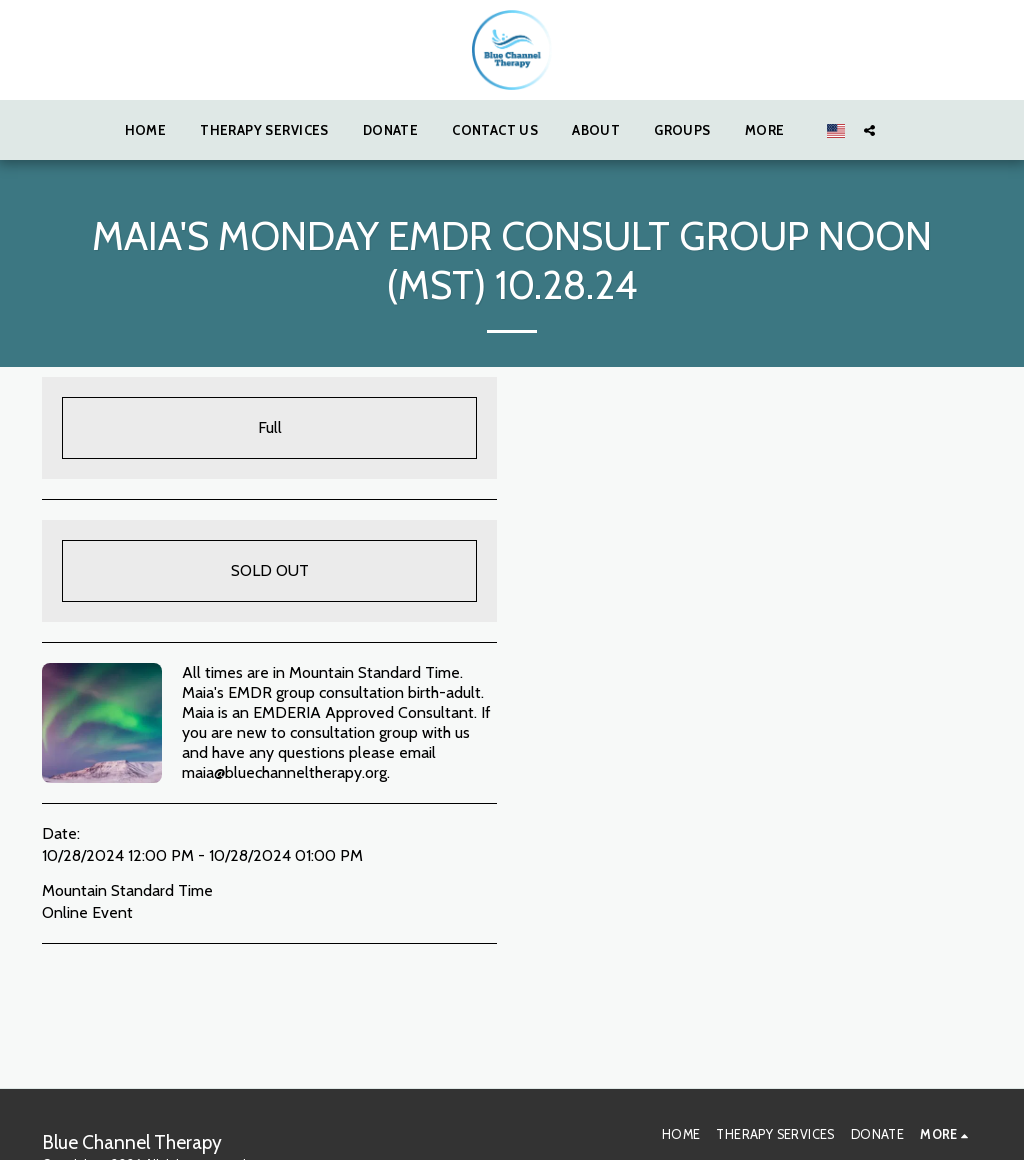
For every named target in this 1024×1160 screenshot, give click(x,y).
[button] (869, 130)
